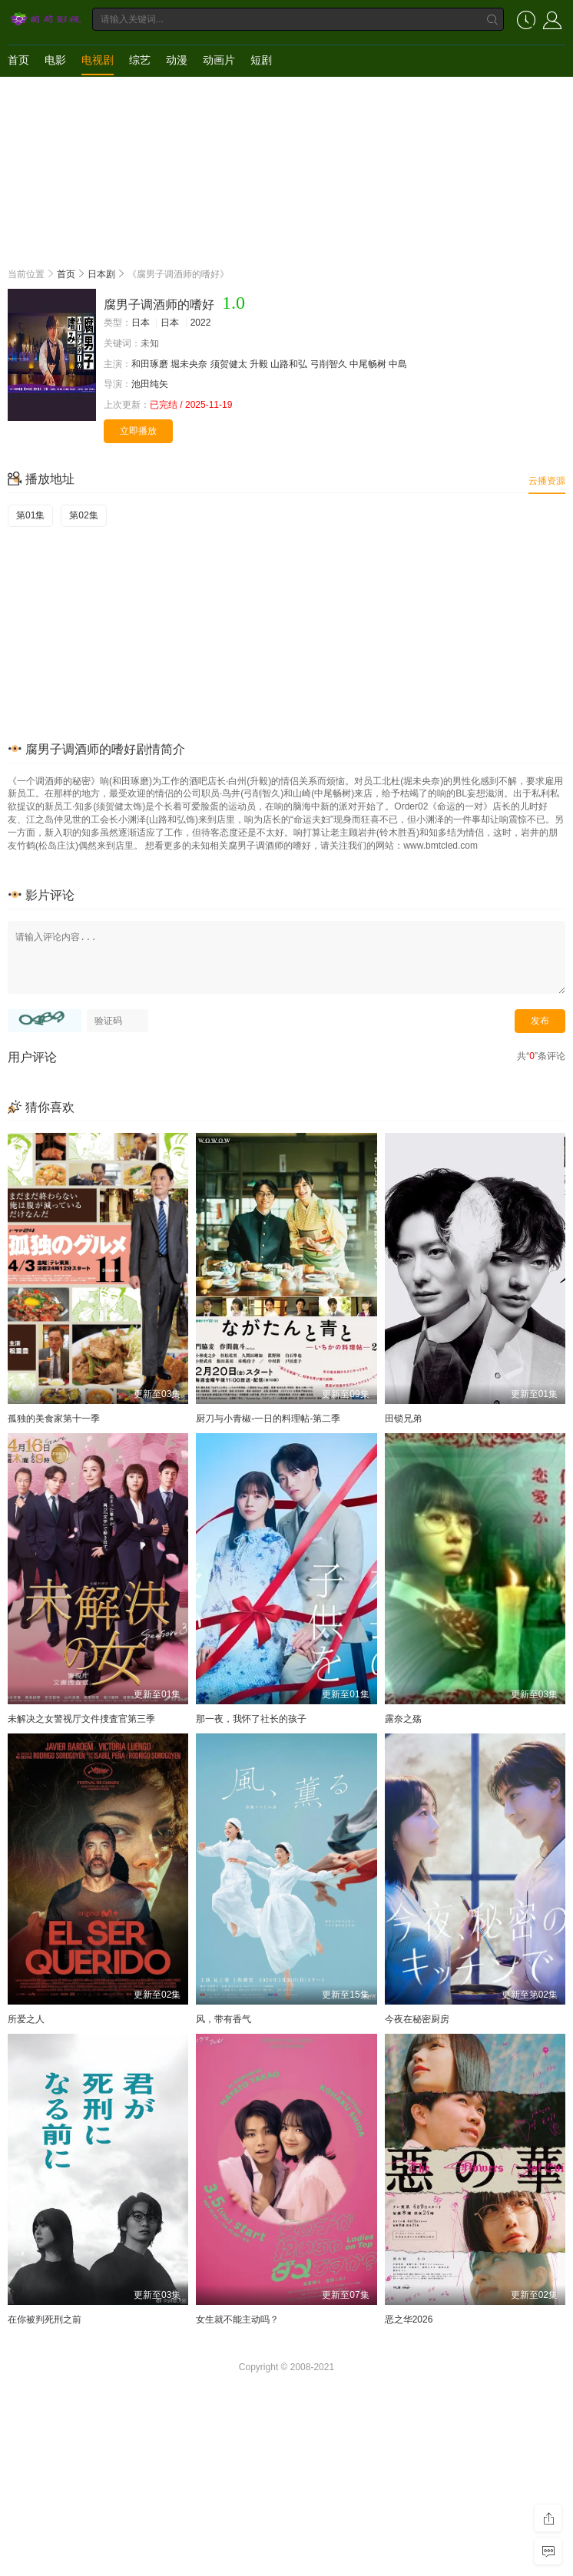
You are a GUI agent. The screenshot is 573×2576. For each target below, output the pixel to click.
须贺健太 (228, 364)
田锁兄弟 (403, 1418)
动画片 (219, 60)
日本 (140, 322)
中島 (398, 364)
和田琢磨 (149, 364)
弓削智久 (328, 364)
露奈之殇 (403, 1718)
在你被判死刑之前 (44, 2319)
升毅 (259, 364)
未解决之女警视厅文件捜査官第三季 (81, 1718)
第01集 (30, 515)
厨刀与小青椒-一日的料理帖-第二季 (268, 1418)
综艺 (140, 60)
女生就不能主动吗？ (237, 2319)
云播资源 (546, 480)
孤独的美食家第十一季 (54, 1418)
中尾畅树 (367, 364)
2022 (200, 322)
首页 (18, 60)
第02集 (83, 515)
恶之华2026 (409, 2319)
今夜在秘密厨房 (417, 2019)
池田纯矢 (149, 384)
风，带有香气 (223, 2019)
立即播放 (138, 430)
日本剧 (101, 274)
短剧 (261, 60)
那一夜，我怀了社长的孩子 (251, 1718)
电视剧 (97, 60)
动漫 (176, 60)
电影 (55, 60)
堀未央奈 (189, 364)
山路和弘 (288, 364)
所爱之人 (26, 2019)
